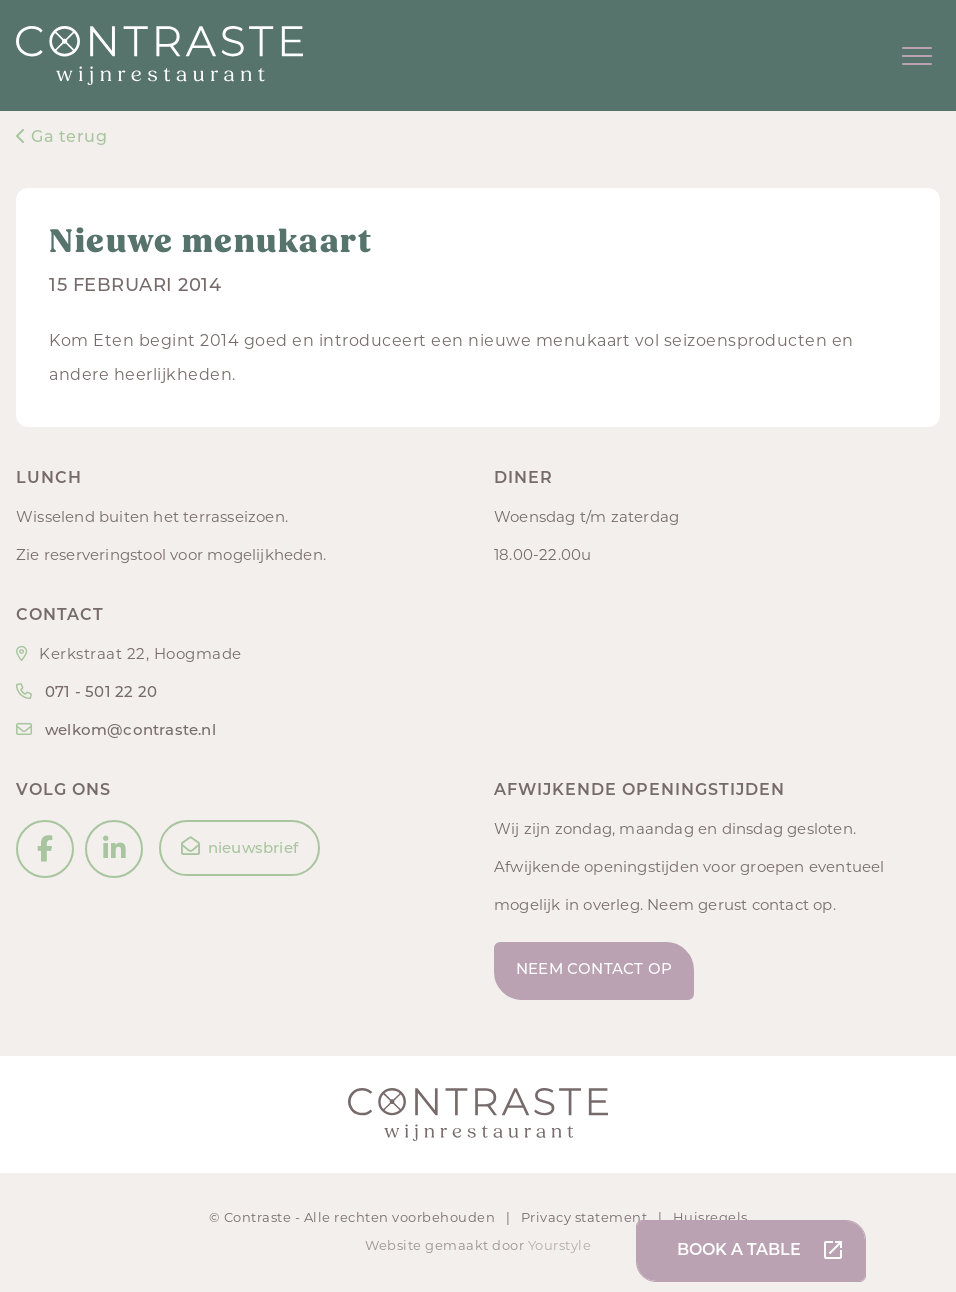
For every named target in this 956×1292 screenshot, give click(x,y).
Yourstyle (557, 1246)
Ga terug (61, 138)
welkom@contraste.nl (130, 731)
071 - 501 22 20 (101, 693)
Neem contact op (594, 970)
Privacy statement (586, 1218)
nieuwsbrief (239, 847)
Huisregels (710, 1218)
